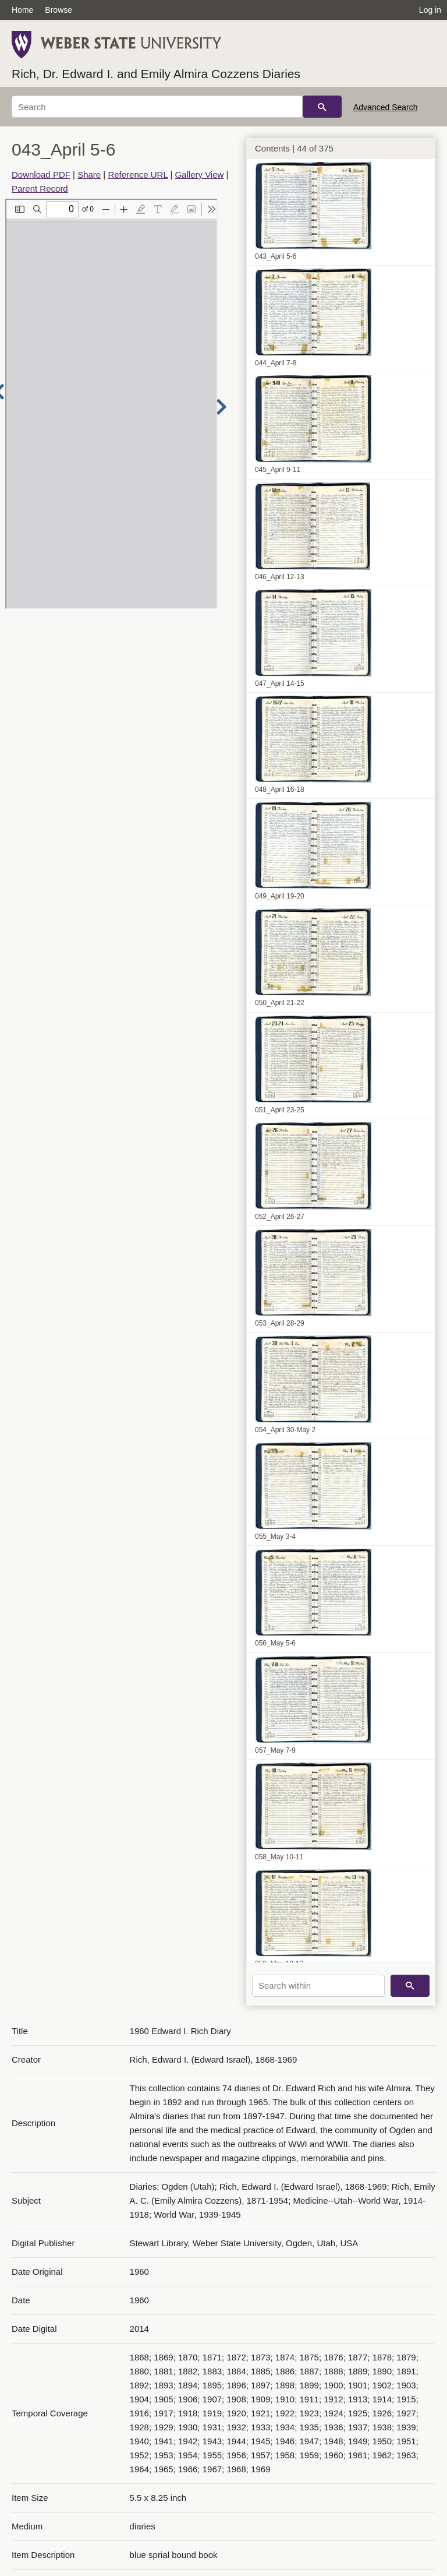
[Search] (157, 107)
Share (89, 174)
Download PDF (41, 174)
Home (22, 10)
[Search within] (318, 1986)
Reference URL (138, 174)
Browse (58, 10)
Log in (430, 10)
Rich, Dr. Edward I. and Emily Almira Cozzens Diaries (156, 73)
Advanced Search (385, 107)
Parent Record (40, 188)
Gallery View (199, 174)
